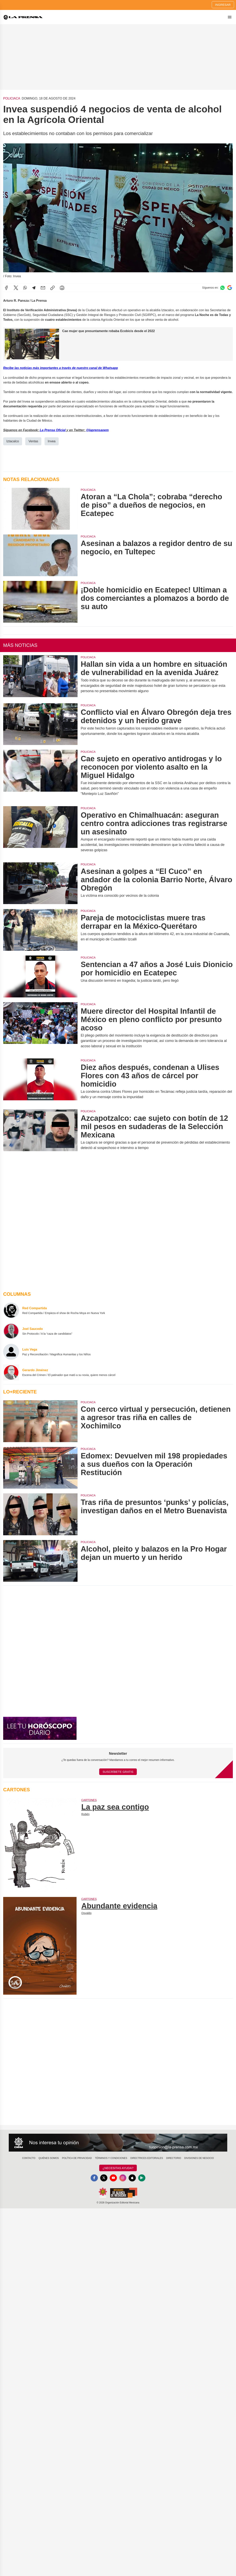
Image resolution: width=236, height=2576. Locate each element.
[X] (103, 2178)
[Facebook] (94, 2178)
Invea (51, 441)
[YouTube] (113, 2178)
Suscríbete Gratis (118, 1771)
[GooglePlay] (142, 2178)
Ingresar (223, 4)
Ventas (33, 441)
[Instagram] (122, 2178)
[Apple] (132, 2178)
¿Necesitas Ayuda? (118, 2168)
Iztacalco (12, 441)
